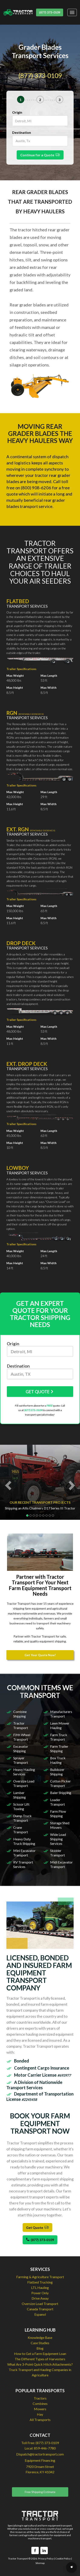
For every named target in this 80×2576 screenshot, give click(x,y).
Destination (21, 132)
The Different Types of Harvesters (40, 2359)
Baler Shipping (60, 1793)
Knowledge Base (40, 2337)
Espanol (40, 2314)
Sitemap (40, 2563)
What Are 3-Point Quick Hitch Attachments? (40, 2364)
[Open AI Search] (71, 2567)
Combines (40, 2403)
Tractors (40, 2398)
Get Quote (37, 2227)
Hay (40, 2414)
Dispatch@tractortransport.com (40, 2454)
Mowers (40, 2409)
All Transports (40, 2420)
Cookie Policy (63, 2558)
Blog (40, 2348)
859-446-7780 (45, 2448)
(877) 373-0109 (49, 12)
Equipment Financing (40, 2460)
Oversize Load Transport (40, 2304)
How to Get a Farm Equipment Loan (40, 2354)
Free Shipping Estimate (40, 2492)
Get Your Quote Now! (40, 1655)
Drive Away (40, 2298)
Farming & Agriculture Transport (40, 2277)
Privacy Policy (46, 2558)
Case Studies (40, 2343)
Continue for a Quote (40, 155)
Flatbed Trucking (40, 2282)
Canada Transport (40, 2309)
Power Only (40, 2293)
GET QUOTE (40, 1391)
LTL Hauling (40, 2287)
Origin (17, 112)
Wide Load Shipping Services (58, 1838)
